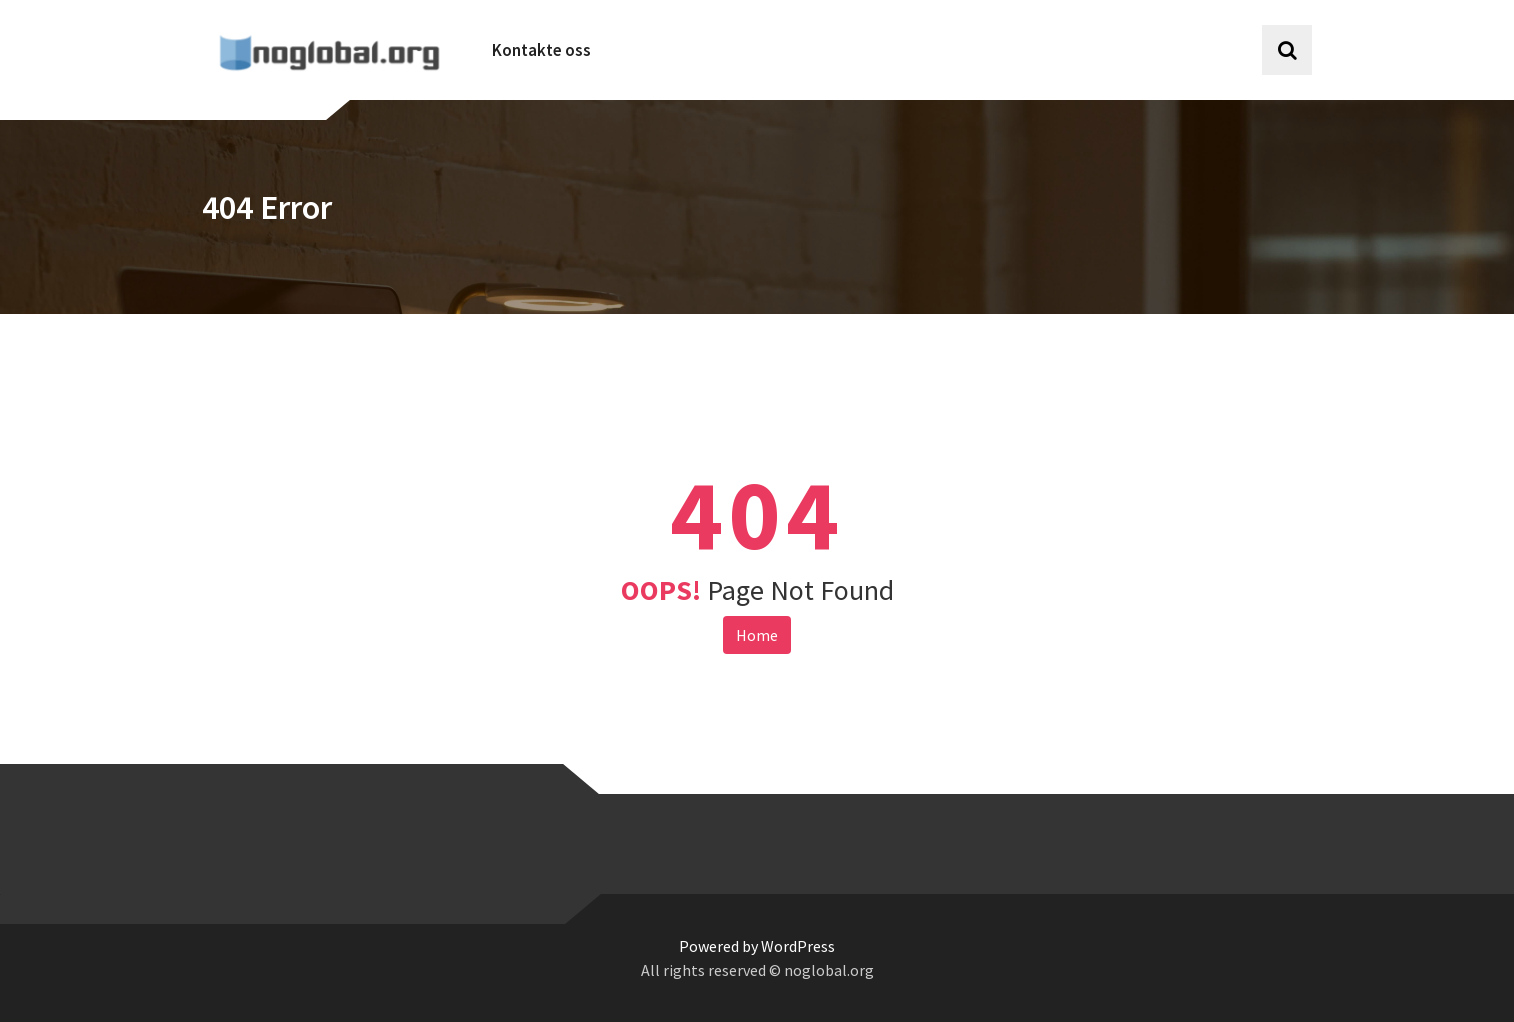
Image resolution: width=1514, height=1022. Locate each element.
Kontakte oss (541, 50)
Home (757, 635)
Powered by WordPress (757, 946)
